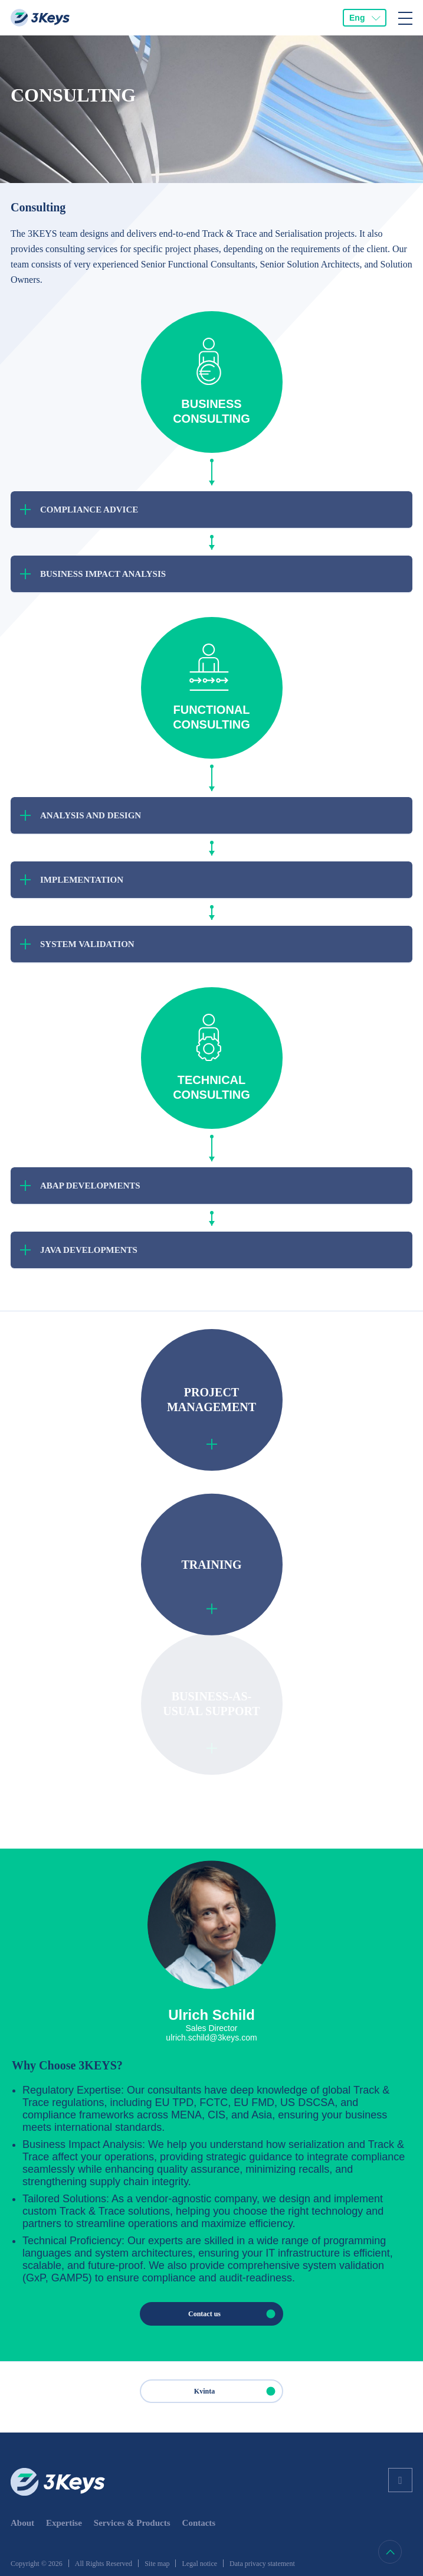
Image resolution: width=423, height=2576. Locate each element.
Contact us (235, 2313)
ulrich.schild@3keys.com (211, 2037)
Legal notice (199, 2563)
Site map (157, 2563)
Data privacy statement (262, 2563)
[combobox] (364, 18)
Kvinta (238, 2391)
